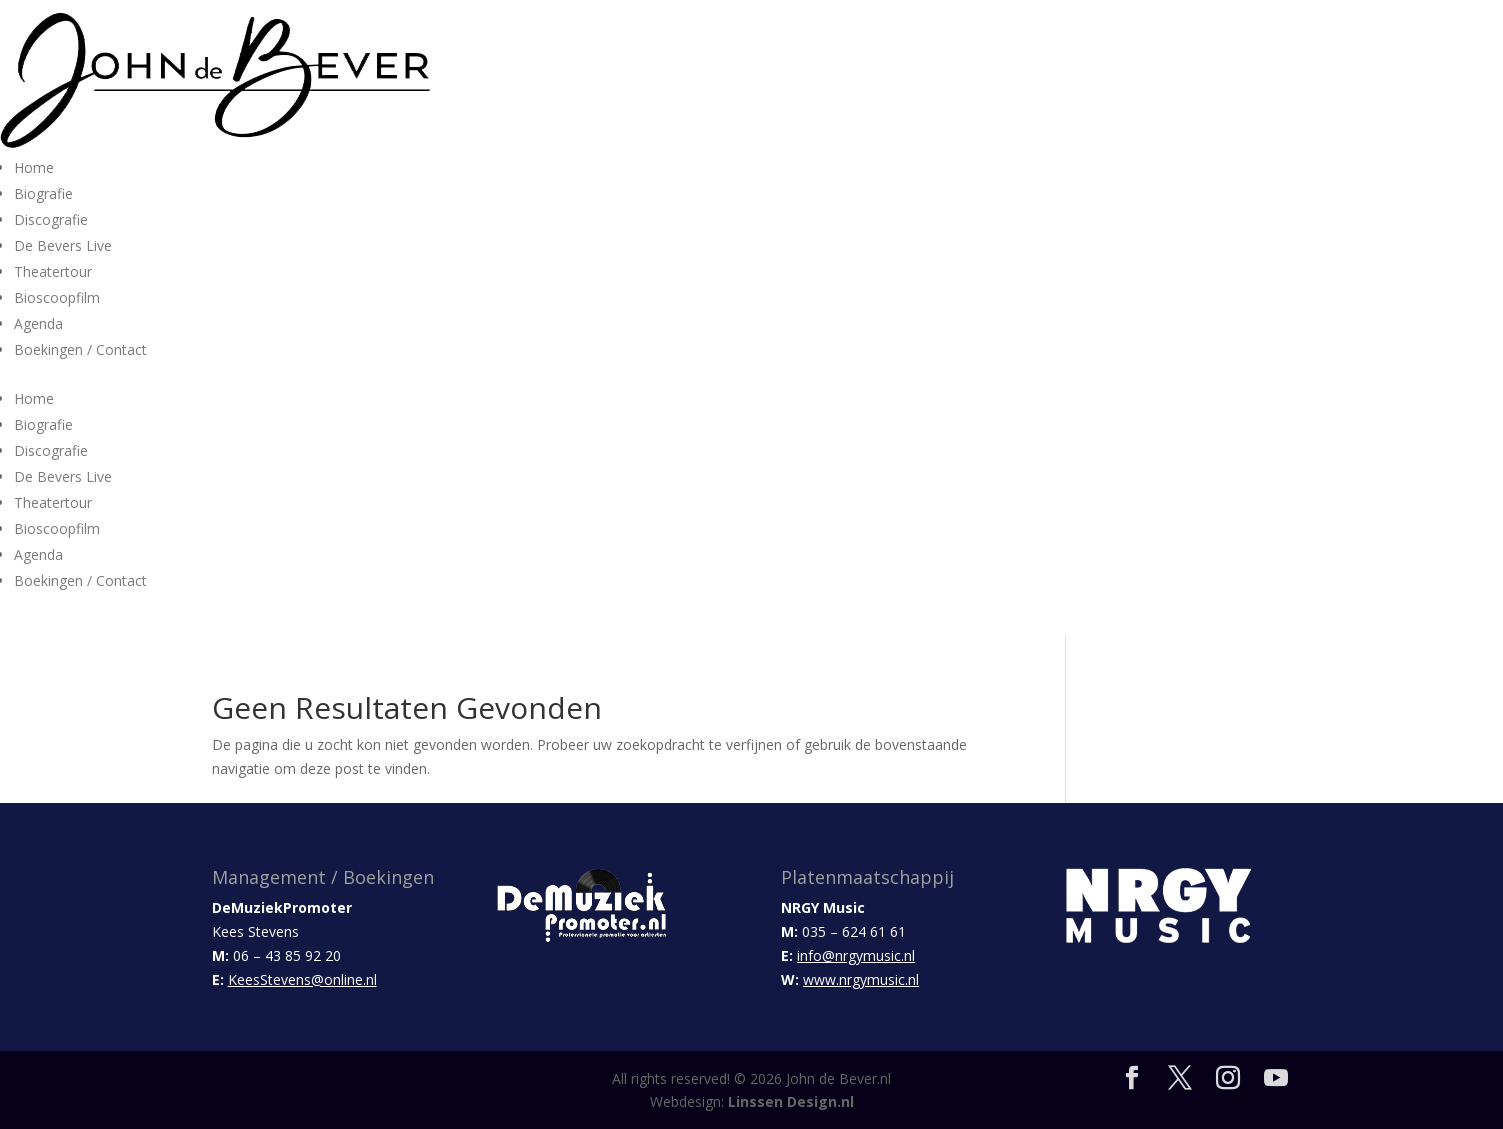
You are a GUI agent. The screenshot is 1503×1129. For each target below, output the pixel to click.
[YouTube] (1276, 1078)
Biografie (43, 193)
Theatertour (53, 271)
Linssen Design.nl (791, 1101)
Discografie (51, 219)
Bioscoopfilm (57, 297)
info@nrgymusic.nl (856, 955)
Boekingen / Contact (80, 349)
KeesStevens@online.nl (302, 979)
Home (34, 167)
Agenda (38, 323)
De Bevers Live (63, 245)
